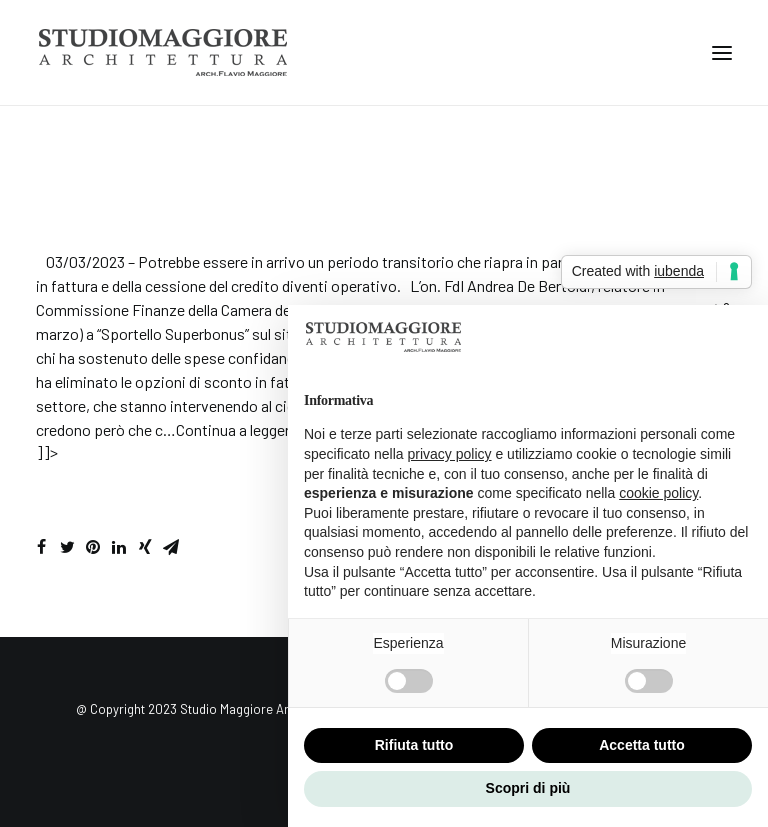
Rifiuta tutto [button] (414, 745)
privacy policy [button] (450, 454)
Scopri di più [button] (528, 788)
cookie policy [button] (658, 493)
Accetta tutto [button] (642, 745)
